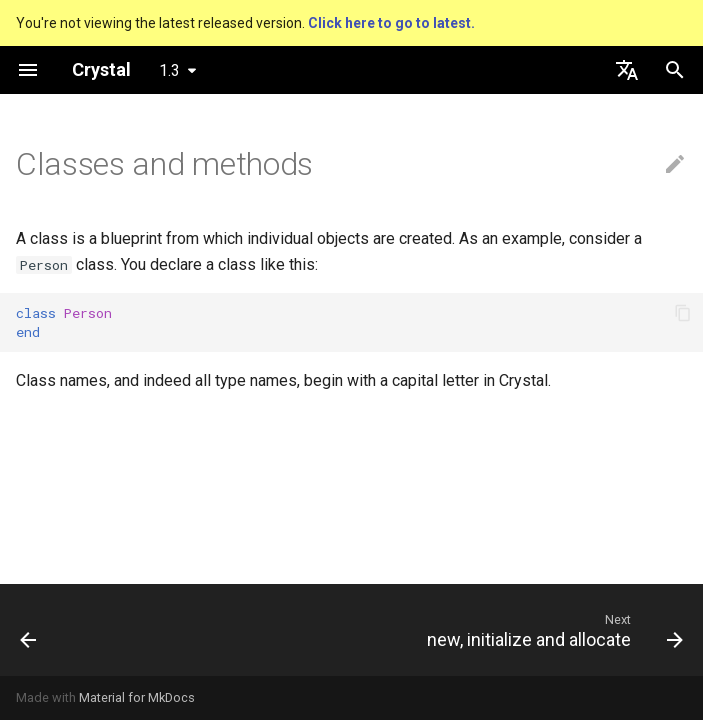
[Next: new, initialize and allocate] (551, 630)
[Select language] (627, 70)
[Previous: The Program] (30, 630)
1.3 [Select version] (169, 70)
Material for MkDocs (137, 697)
